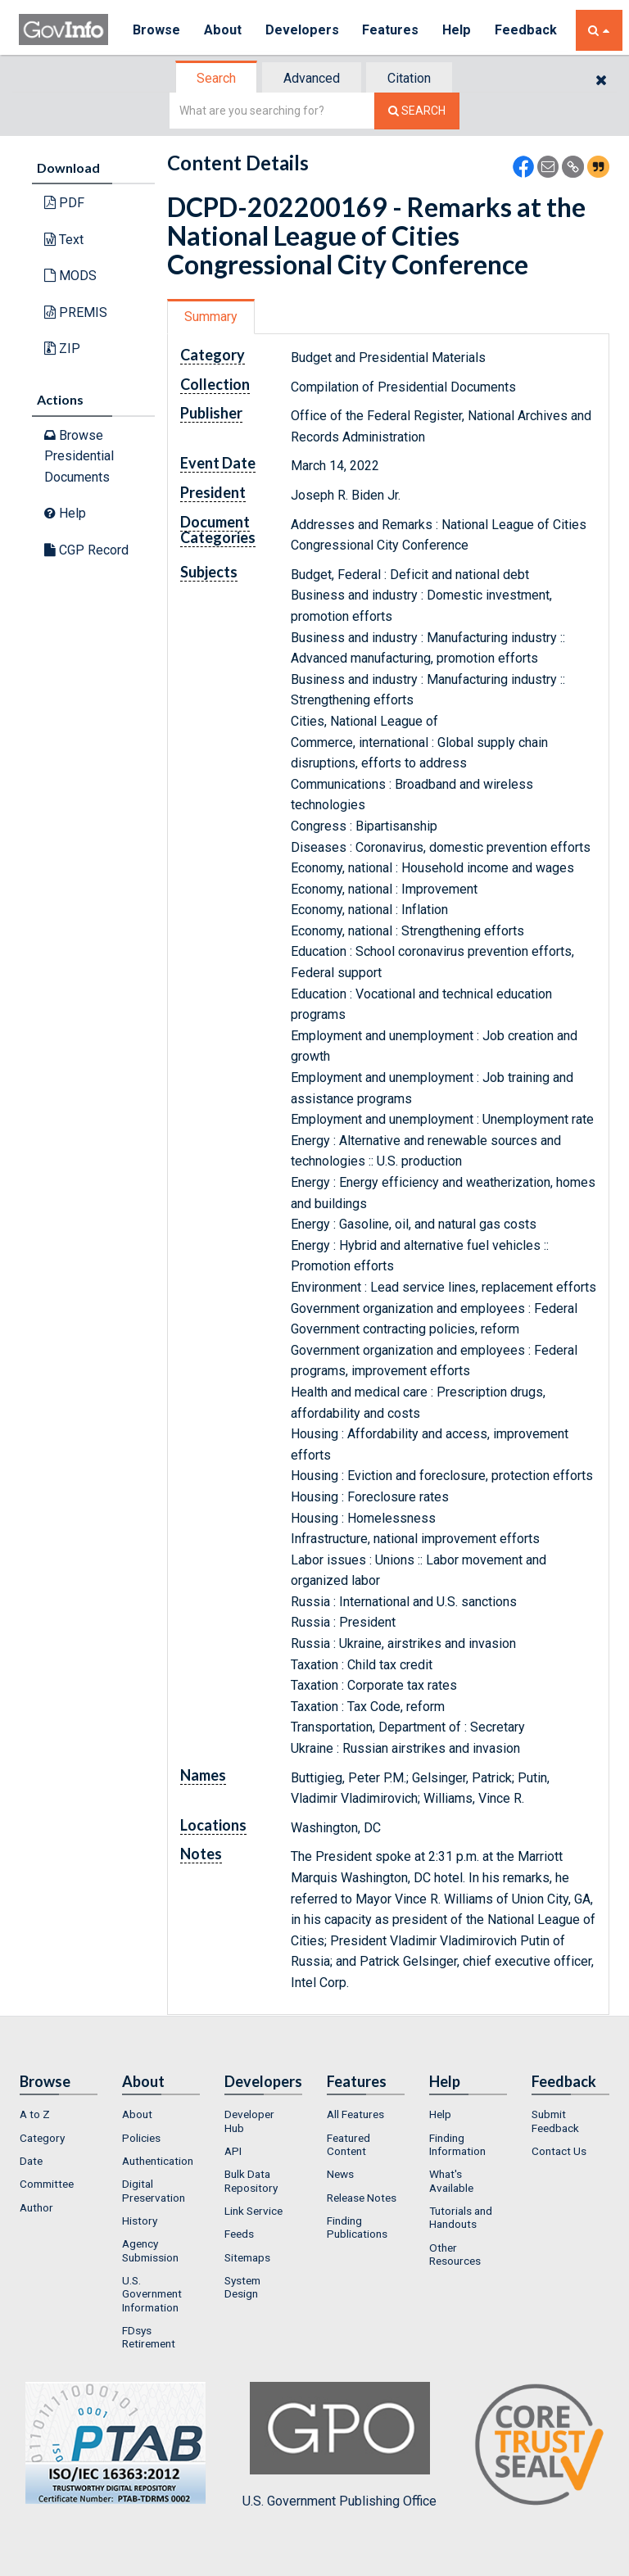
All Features (355, 2114)
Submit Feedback (555, 2120)
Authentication (157, 2160)
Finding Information (457, 2144)
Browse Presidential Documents (79, 456)
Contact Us (559, 2150)
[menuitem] (58, 2114)
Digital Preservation (153, 2190)
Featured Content (348, 2144)
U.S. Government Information (152, 2294)
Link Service (253, 2210)
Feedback (527, 30)
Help (459, 30)
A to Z (35, 2114)
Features (392, 30)
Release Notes (361, 2197)
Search (216, 78)
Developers (302, 30)
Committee (47, 2183)
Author (36, 2207)
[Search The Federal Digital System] (416, 111)
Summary (211, 316)
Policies (141, 2137)
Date (31, 2160)
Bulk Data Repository (251, 2180)
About (223, 30)
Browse (156, 30)
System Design (242, 2287)
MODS (70, 275)
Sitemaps (247, 2257)
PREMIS (75, 312)
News (340, 2173)
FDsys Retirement (148, 2337)
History (139, 2220)
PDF (64, 203)
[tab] (217, 78)
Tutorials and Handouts (460, 2217)
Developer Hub (249, 2120)
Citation (409, 78)
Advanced (311, 78)
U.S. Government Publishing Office (339, 2445)
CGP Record (86, 550)
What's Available (451, 2180)
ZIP (62, 348)
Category (42, 2137)
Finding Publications (357, 2227)
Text (64, 239)
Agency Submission (150, 2250)
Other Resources (455, 2254)
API (233, 2150)
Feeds (239, 2233)
